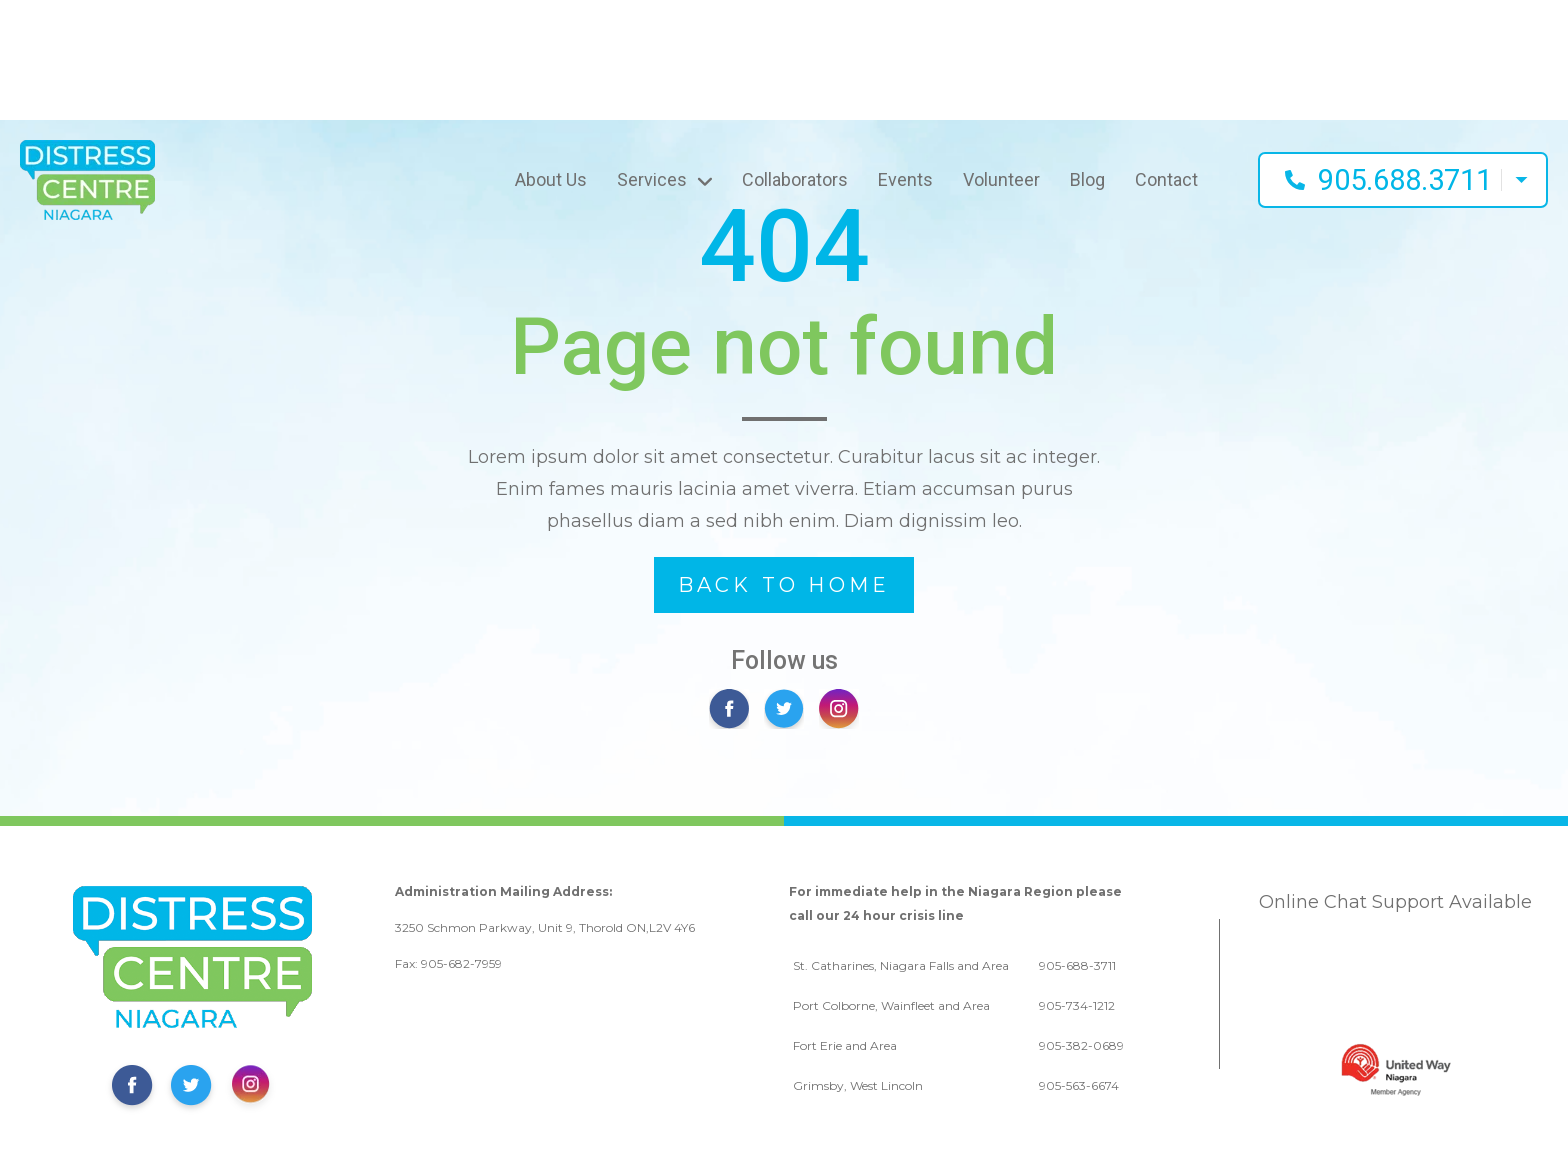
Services (652, 179)
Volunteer (1001, 179)
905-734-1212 (1077, 1005)
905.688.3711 (1405, 180)
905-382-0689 (1081, 1045)
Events (905, 179)
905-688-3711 (1077, 965)
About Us (551, 179)
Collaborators (795, 179)
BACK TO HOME (784, 585)
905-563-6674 (1079, 1085)
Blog (1087, 179)
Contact (1166, 179)
